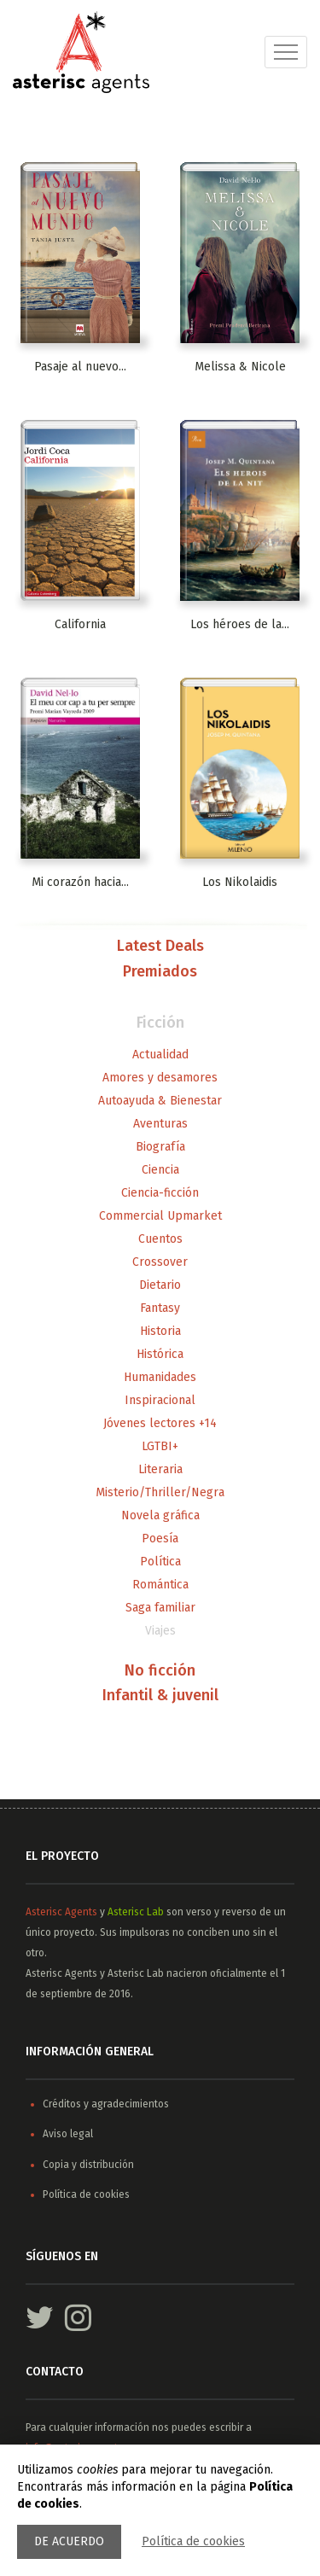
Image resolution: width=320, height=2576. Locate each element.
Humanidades (160, 1377)
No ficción (160, 1671)
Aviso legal (68, 2134)
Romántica (160, 1584)
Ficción (160, 1023)
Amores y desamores (160, 1077)
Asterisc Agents (61, 1912)
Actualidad (160, 1054)
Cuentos (160, 1239)
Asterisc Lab (136, 1912)
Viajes (160, 1630)
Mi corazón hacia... (80, 882)
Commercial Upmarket (160, 1216)
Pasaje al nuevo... (80, 366)
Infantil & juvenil (160, 1696)
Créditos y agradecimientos (106, 2104)
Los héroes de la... (239, 624)
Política (160, 1561)
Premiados (160, 972)
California (80, 624)
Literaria (160, 1469)
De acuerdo (69, 2541)
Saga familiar (160, 1607)
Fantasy (160, 1308)
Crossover (160, 1262)
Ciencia (160, 1170)
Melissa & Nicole (240, 366)
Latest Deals (160, 946)
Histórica (160, 1354)
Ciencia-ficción (160, 1193)
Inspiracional (160, 1400)
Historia (160, 1331)
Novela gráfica (160, 1515)
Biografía (160, 1146)
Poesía (160, 1538)
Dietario (160, 1285)
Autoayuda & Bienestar (160, 1100)
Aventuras (160, 1123)
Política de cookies (193, 2541)
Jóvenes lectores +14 (160, 1423)
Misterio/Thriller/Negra (160, 1492)
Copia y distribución (88, 2165)
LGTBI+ (160, 1446)
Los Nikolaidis (239, 882)
